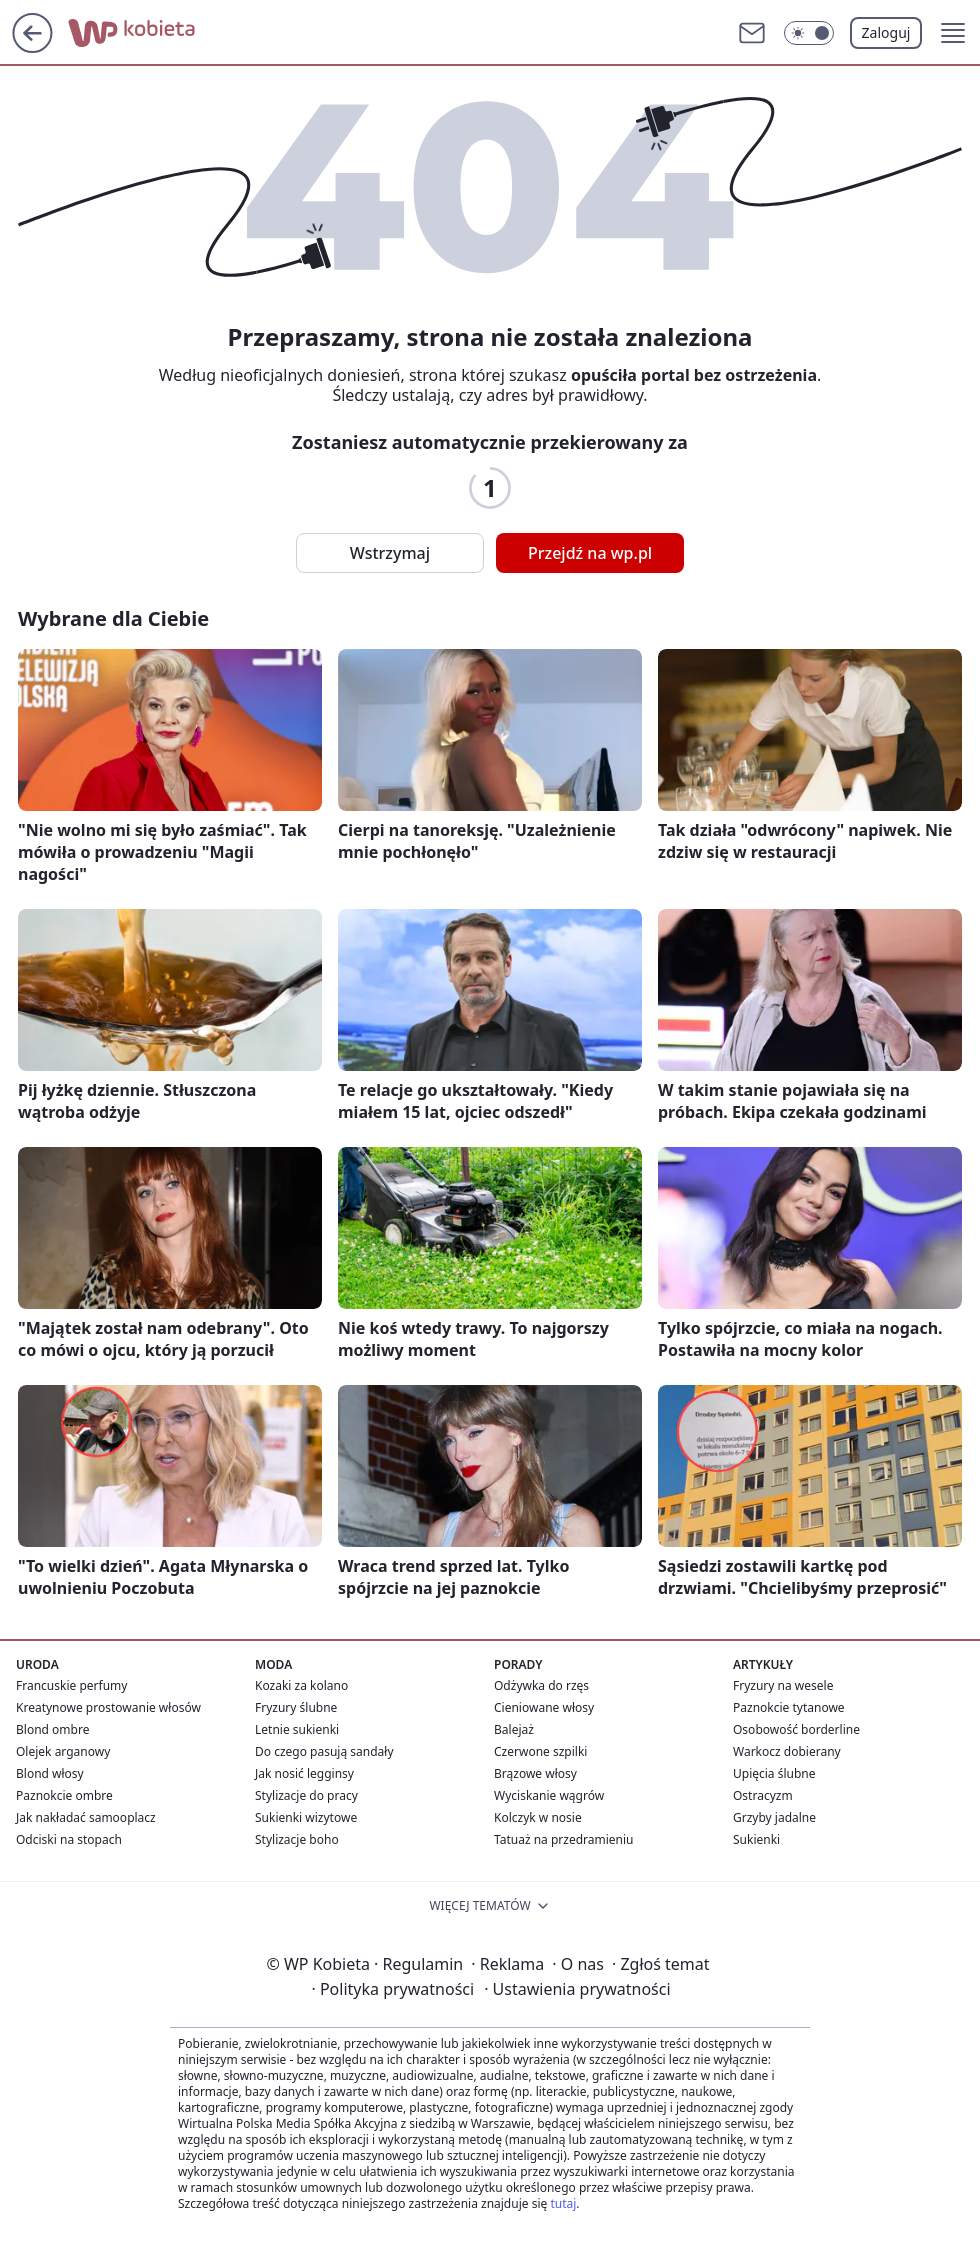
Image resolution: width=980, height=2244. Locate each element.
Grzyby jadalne (774, 1817)
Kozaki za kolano (301, 1685)
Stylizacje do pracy (306, 1795)
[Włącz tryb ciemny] (809, 33)
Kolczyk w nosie (538, 1817)
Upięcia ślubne (774, 1773)
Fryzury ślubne (296, 1707)
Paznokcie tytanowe (789, 1707)
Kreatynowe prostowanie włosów (108, 1707)
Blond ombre (52, 1729)
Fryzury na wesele (783, 1685)
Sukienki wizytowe (306, 1817)
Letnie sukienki (297, 1729)
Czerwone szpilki (540, 1751)
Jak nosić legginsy (304, 1773)
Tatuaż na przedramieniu (564, 1839)
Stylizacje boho (297, 1839)
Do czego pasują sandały (324, 1751)
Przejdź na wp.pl (590, 553)
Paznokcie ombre (64, 1795)
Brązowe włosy (535, 1773)
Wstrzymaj (390, 553)
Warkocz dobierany (787, 1751)
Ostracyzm (763, 1795)
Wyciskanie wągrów (549, 1795)
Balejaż (514, 1729)
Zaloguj (886, 32)
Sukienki (756, 1839)
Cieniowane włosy (544, 1707)
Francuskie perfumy (71, 1685)
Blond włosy (50, 1773)
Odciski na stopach (69, 1839)
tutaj (563, 2203)
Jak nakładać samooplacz (86, 1817)
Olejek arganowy (63, 1751)
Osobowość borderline (796, 1729)
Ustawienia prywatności (577, 1989)
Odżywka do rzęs (541, 1685)
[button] (953, 33)
